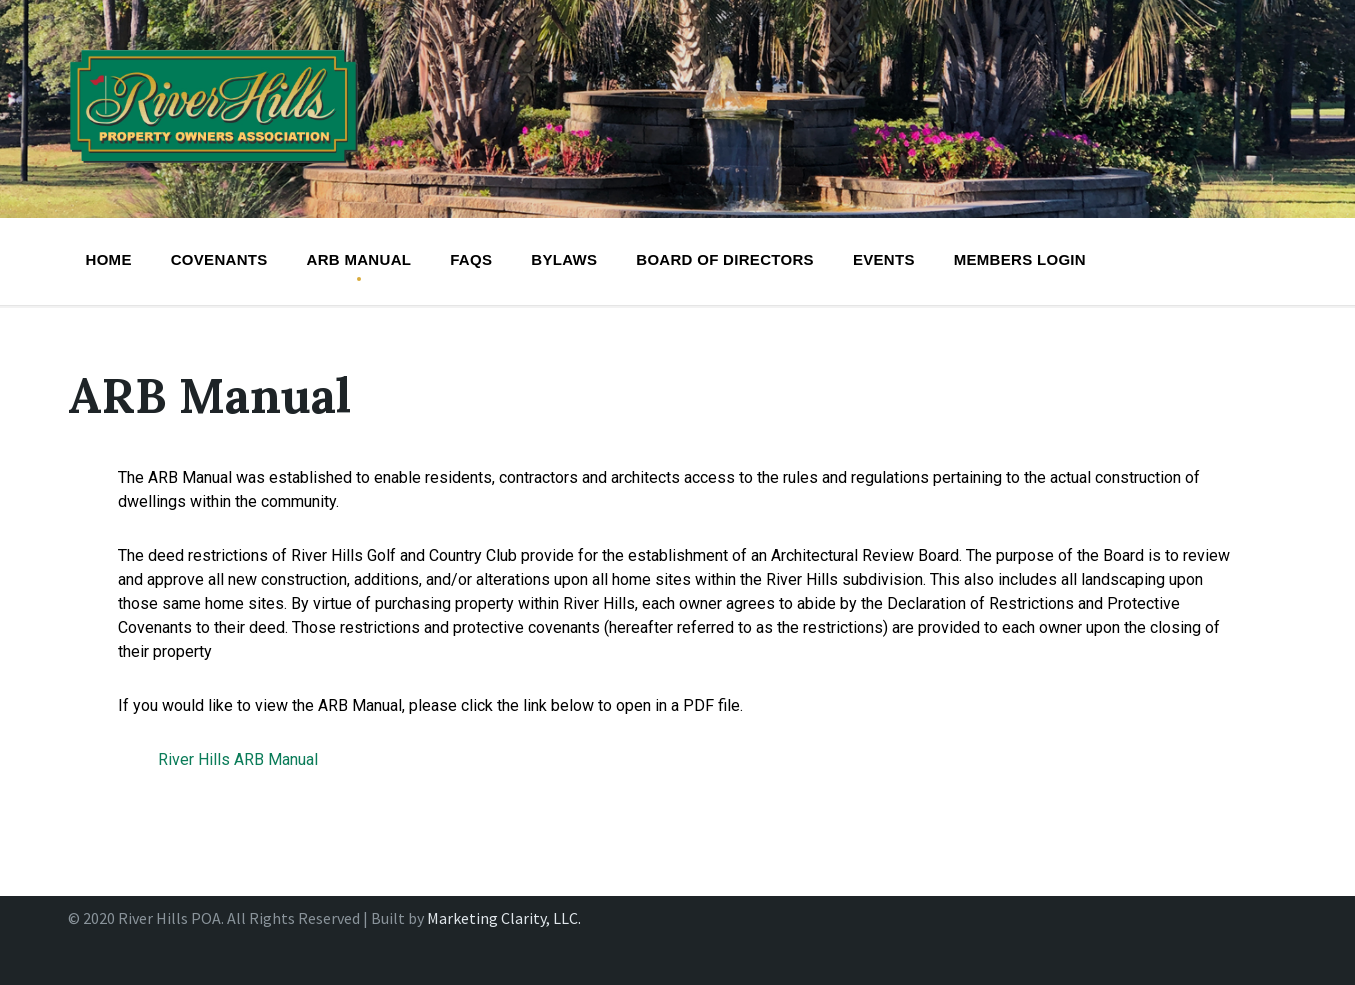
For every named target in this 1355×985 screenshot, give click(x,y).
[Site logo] (214, 169)
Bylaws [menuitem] (564, 259)
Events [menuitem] (884, 259)
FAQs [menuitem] (471, 259)
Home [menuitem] (109, 259)
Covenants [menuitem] (219, 259)
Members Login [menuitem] (1020, 259)
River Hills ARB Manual (238, 759)
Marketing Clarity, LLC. (504, 918)
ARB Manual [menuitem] (359, 259)
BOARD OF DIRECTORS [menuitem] (725, 259)
